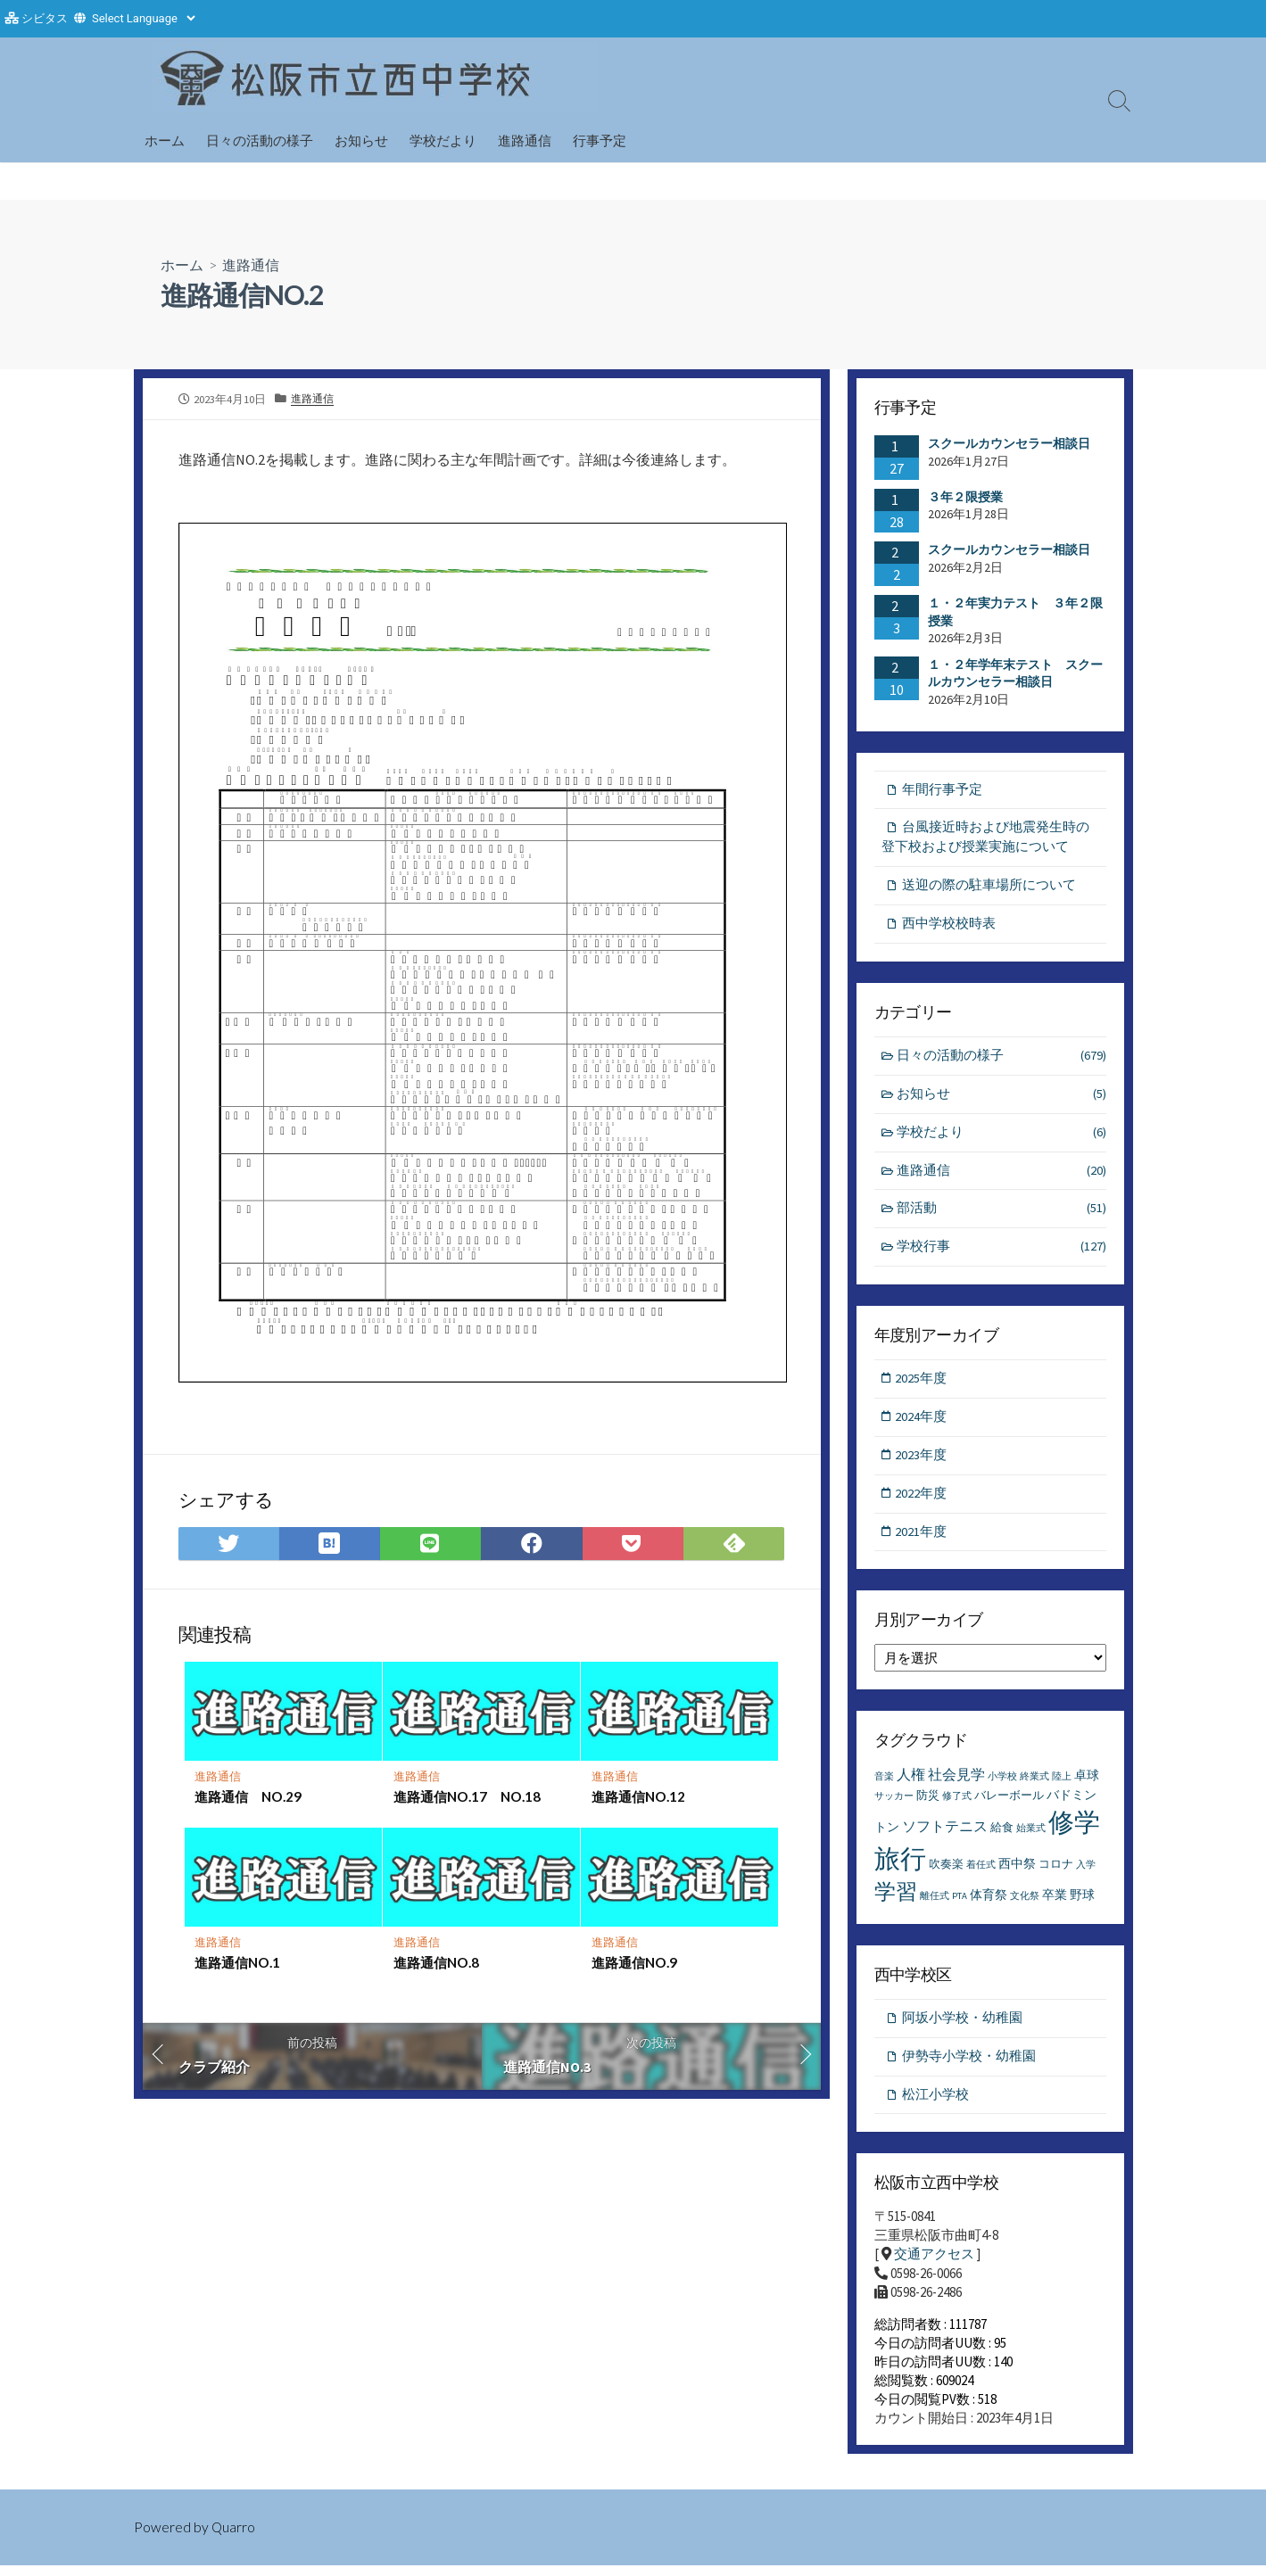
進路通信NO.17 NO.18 (467, 1796)
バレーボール (1009, 1804)
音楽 (884, 1785)
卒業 (1054, 1903)
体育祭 (988, 1903)
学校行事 (1001, 1253)
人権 (911, 1783)
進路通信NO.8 (436, 1962)
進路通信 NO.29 (248, 1796)
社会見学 (956, 1783)
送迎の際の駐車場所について (989, 887)
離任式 (934, 1905)
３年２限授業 (965, 496)
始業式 (1031, 1837)
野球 (1082, 1903)
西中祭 (1017, 1872)
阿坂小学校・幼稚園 (962, 2027)
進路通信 (524, 140)
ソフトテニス (945, 1835)
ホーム (165, 140)
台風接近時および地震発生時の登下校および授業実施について (985, 838)
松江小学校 (935, 2104)
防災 (927, 1804)
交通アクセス (934, 2264)
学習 (895, 1900)
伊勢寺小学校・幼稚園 (969, 2066)
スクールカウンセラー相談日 (1009, 443)
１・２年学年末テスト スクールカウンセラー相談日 (1015, 672)
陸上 (1062, 1785)
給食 (1002, 1836)
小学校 (1002, 1785)
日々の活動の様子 (259, 140)
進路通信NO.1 (238, 1962)
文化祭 (1024, 1905)
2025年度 (922, 1384)
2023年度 (922, 1462)
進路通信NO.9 (634, 1962)
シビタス (44, 18)
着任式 (981, 1873)
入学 (1086, 1873)
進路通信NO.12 (638, 1796)
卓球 (1086, 1784)
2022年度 (922, 1501)
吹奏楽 (946, 1872)
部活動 (1001, 1214)
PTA (959, 1905)
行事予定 (599, 140)
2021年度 (922, 1540)
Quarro (233, 2538)
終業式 (1034, 1785)
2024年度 (922, 1423)
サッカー (894, 1805)
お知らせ (361, 140)
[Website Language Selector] (143, 18)
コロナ (1055, 1872)
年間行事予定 (942, 788)
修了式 (957, 1805)
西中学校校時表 (949, 925)
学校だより (443, 140)
